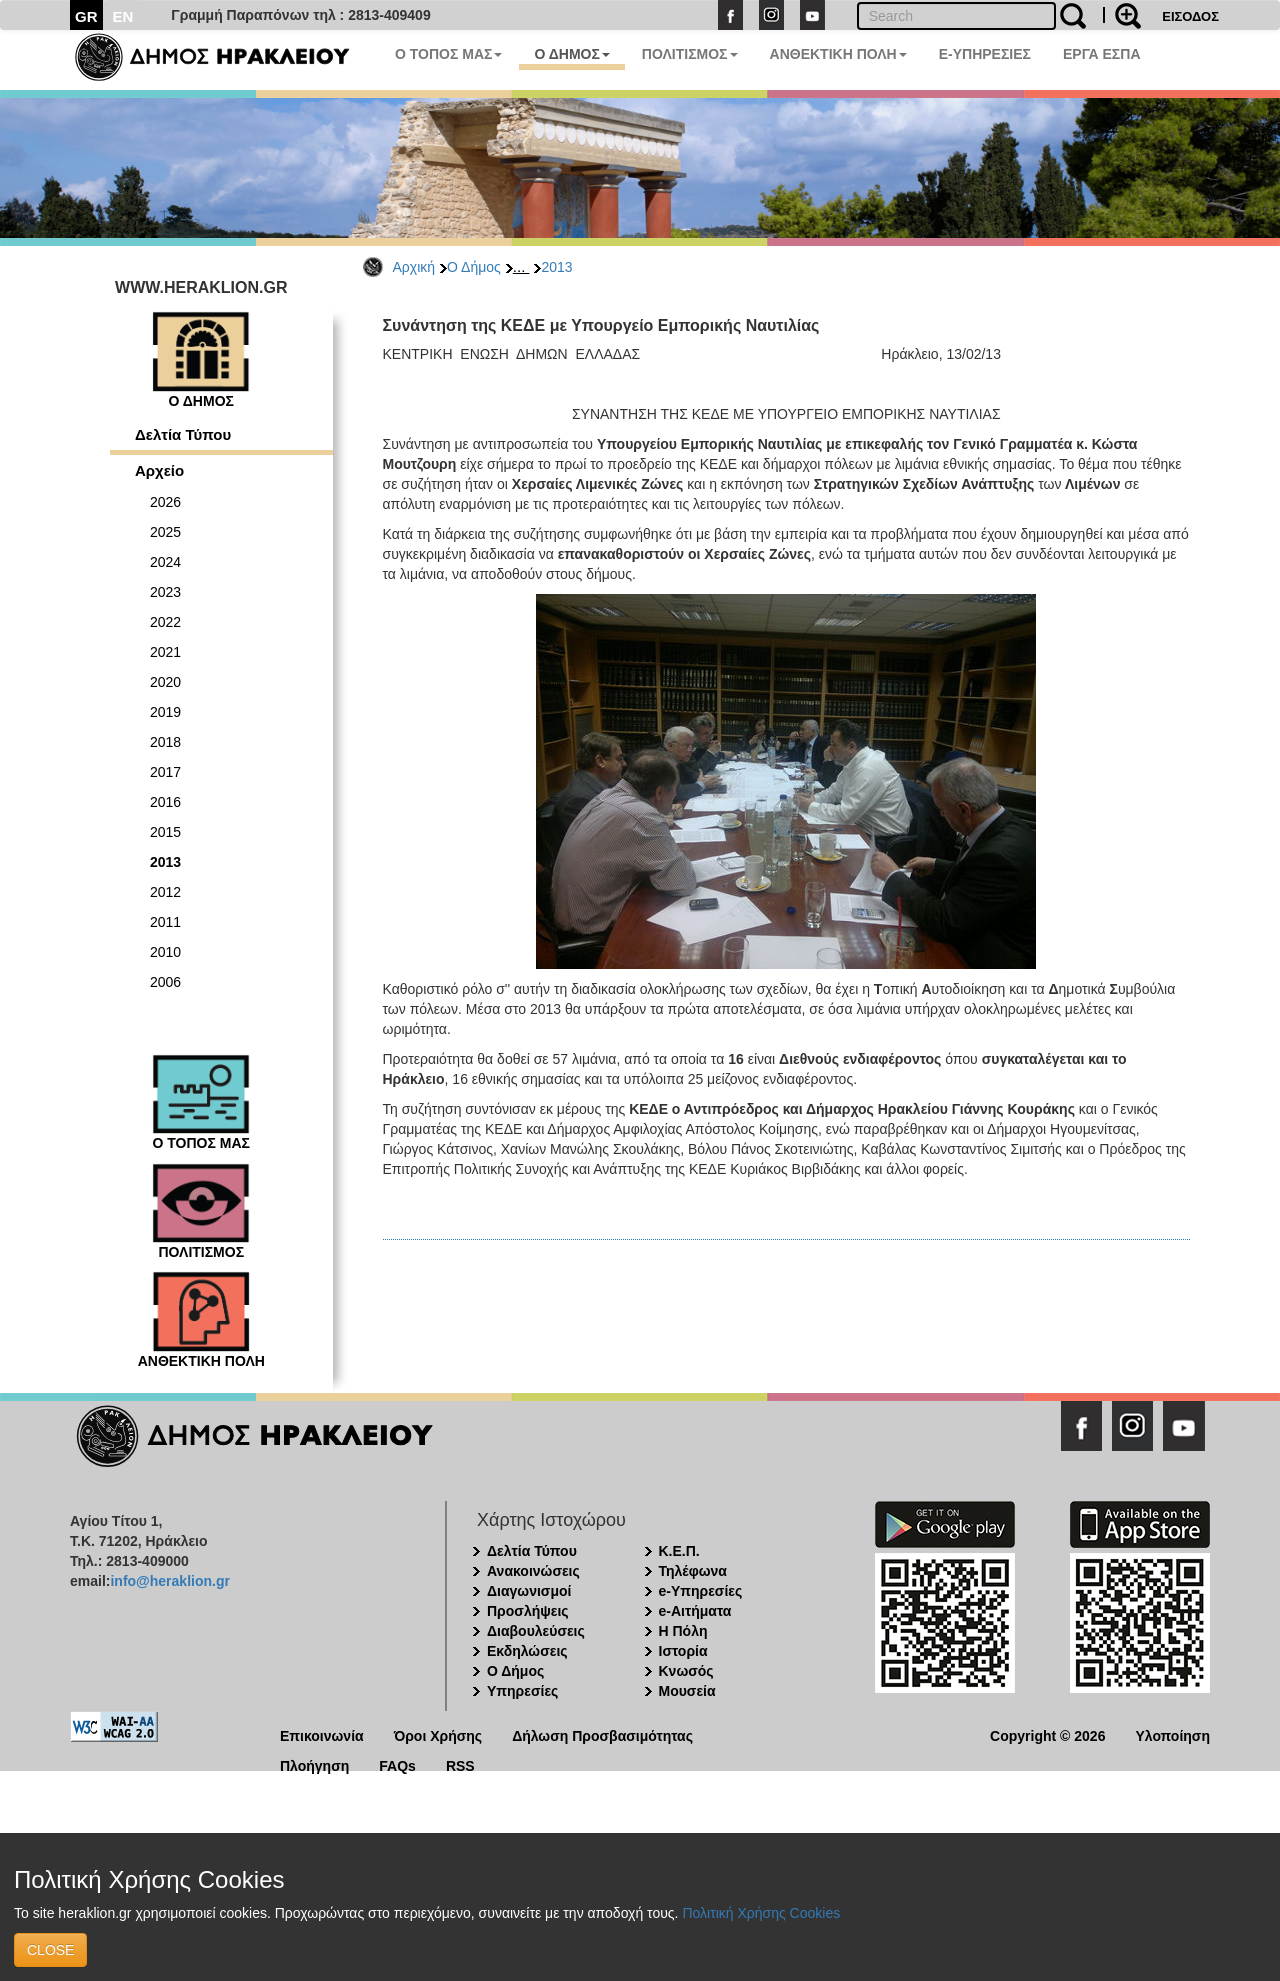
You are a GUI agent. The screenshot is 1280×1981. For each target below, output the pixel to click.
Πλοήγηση (314, 1764)
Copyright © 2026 (1047, 1734)
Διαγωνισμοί (529, 1591)
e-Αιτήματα (695, 1611)
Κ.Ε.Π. (679, 1551)
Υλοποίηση (1172, 1734)
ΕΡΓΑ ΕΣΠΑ (1102, 54)
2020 (165, 682)
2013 (556, 267)
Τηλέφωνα (693, 1571)
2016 (165, 802)
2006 (165, 982)
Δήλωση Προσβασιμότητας (602, 1734)
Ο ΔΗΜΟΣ (571, 54)
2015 (165, 832)
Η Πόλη (683, 1631)
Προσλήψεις (528, 1611)
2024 (165, 562)
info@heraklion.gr (169, 1581)
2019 (165, 712)
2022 (165, 622)
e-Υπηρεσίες (701, 1591)
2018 (165, 742)
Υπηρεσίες (522, 1691)
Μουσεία (687, 1691)
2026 (165, 502)
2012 (165, 892)
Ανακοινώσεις (533, 1571)
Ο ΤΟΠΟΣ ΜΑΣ (448, 54)
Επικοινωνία (322, 1734)
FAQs (397, 1764)
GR (86, 16)
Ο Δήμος (474, 267)
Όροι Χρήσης (438, 1734)
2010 (165, 952)
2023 (165, 592)
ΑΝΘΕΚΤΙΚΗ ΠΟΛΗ (838, 54)
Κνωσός (686, 1671)
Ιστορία (683, 1651)
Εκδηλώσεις (527, 1651)
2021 (165, 652)
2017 (165, 772)
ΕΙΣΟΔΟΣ (1190, 16)
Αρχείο (159, 470)
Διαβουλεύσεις (536, 1631)
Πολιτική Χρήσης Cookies (761, 1913)
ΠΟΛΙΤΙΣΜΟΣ (690, 54)
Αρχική (414, 267)
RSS (460, 1764)
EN (123, 16)
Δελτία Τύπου (183, 434)
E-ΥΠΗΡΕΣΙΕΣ (985, 54)
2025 (165, 532)
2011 (165, 922)
